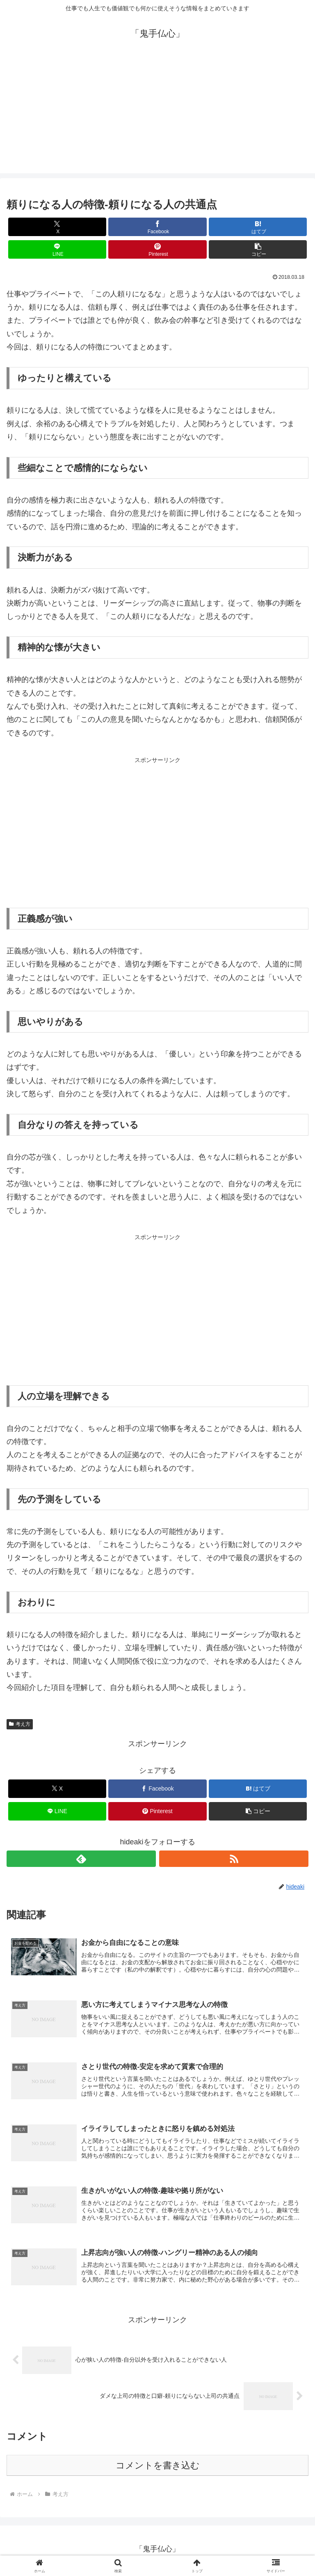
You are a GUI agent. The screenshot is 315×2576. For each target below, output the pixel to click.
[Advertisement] (157, 115)
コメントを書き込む (158, 2469)
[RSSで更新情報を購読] (233, 1858)
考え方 (19, 1724)
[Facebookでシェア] (157, 227)
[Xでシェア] (57, 227)
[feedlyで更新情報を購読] (81, 1858)
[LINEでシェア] (57, 249)
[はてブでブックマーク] (258, 227)
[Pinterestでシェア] (157, 249)
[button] (258, 249)
